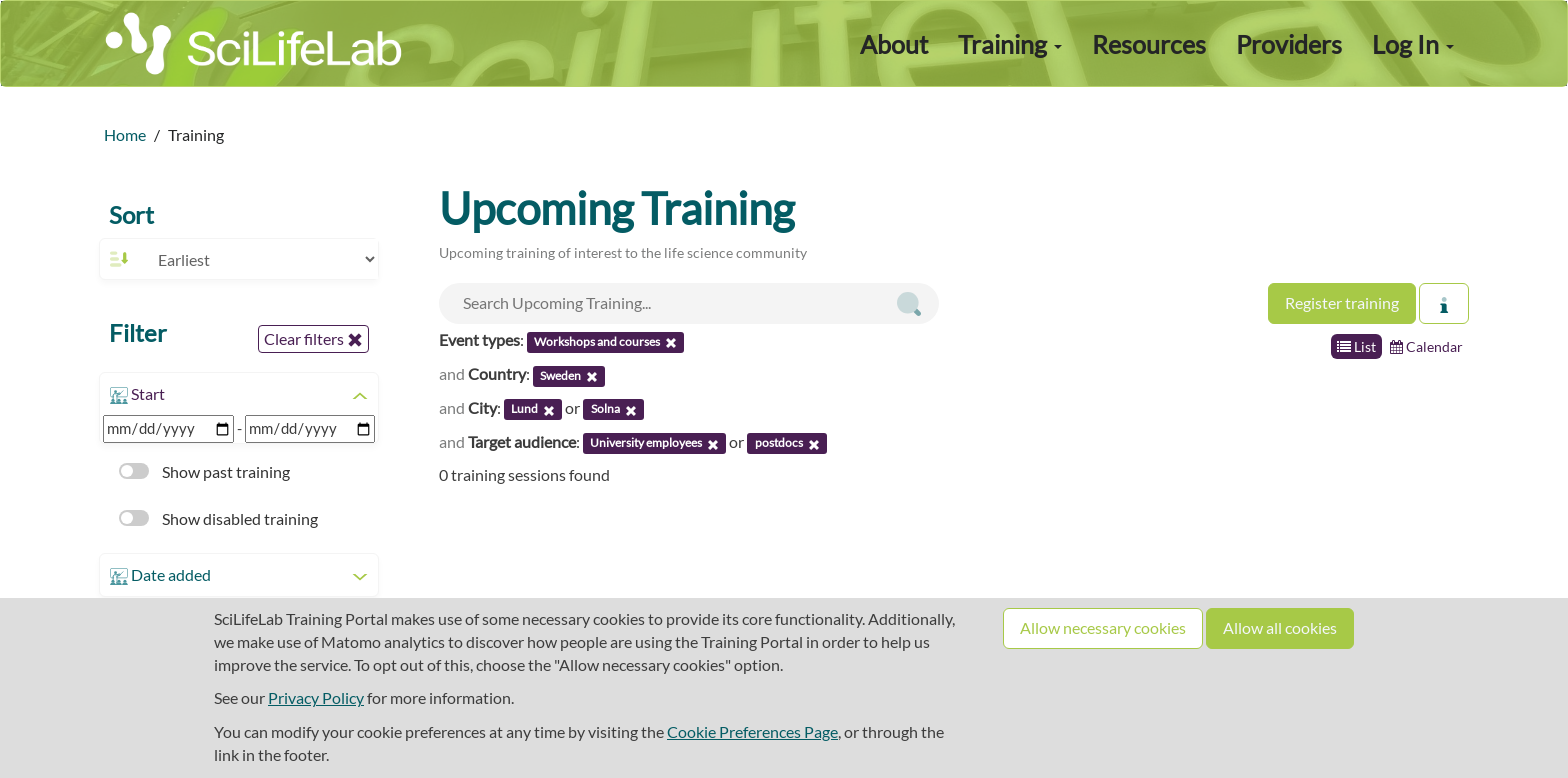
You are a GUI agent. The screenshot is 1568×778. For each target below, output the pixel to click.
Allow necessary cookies (1103, 627)
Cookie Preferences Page (752, 731)
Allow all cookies (1280, 627)
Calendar (1426, 346)
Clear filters (313, 339)
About (894, 44)
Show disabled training (218, 518)
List (1356, 346)
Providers (1289, 44)
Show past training (204, 471)
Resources (1149, 44)
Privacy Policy (316, 697)
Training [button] (1010, 44)
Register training (1342, 302)
